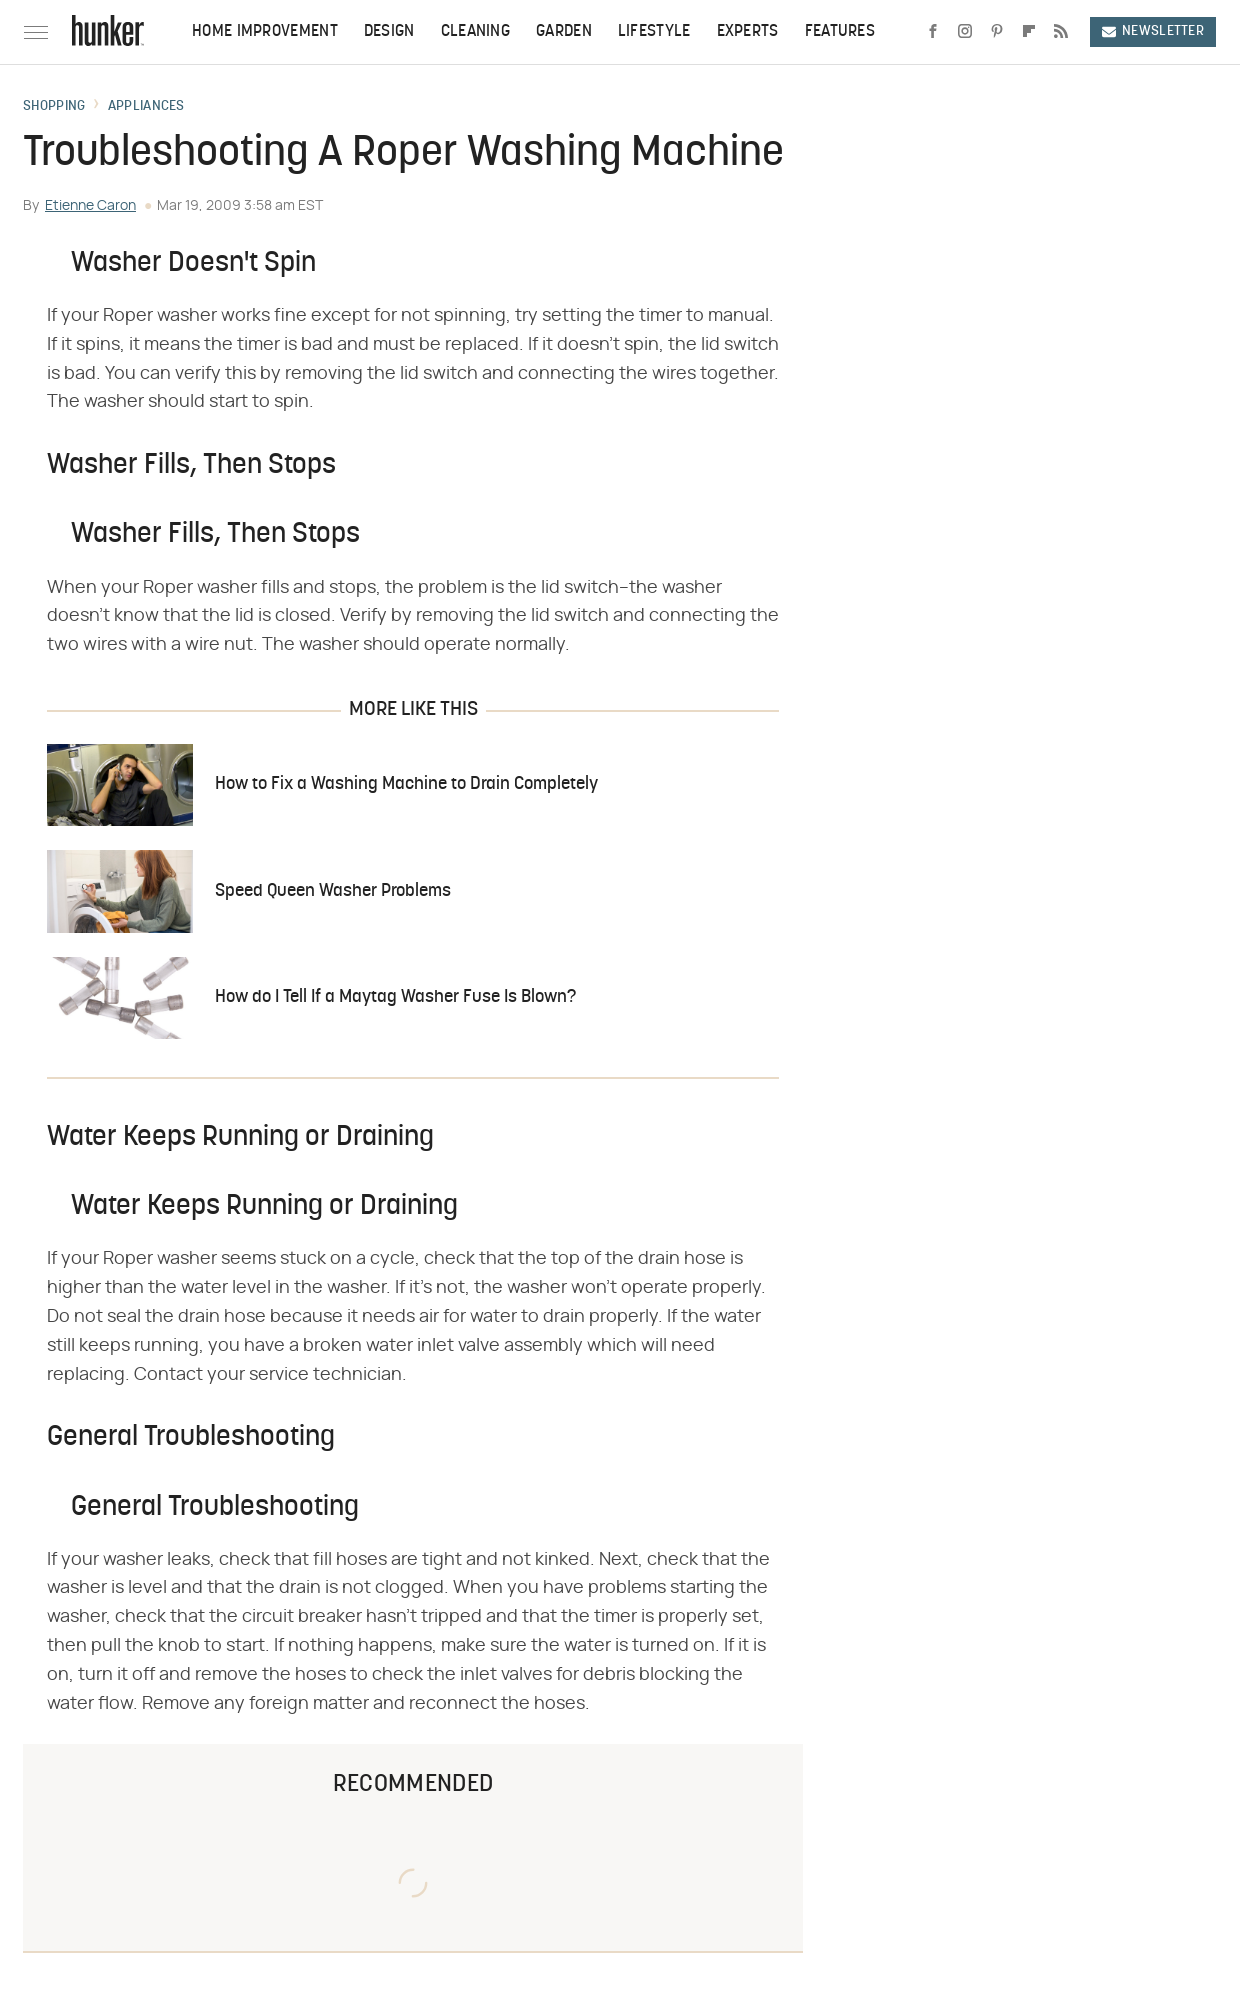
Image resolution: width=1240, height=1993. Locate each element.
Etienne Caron (90, 206)
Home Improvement (265, 32)
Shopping (54, 107)
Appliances (146, 107)
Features (840, 32)
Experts (748, 32)
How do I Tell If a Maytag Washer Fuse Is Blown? (395, 997)
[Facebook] (933, 32)
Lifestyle (654, 32)
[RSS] (1061, 32)
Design (389, 32)
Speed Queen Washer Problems (333, 891)
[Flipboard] (1029, 32)
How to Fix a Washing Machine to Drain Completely (406, 784)
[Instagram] (965, 32)
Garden (564, 32)
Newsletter (1153, 31)
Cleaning (475, 32)
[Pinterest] (997, 32)
